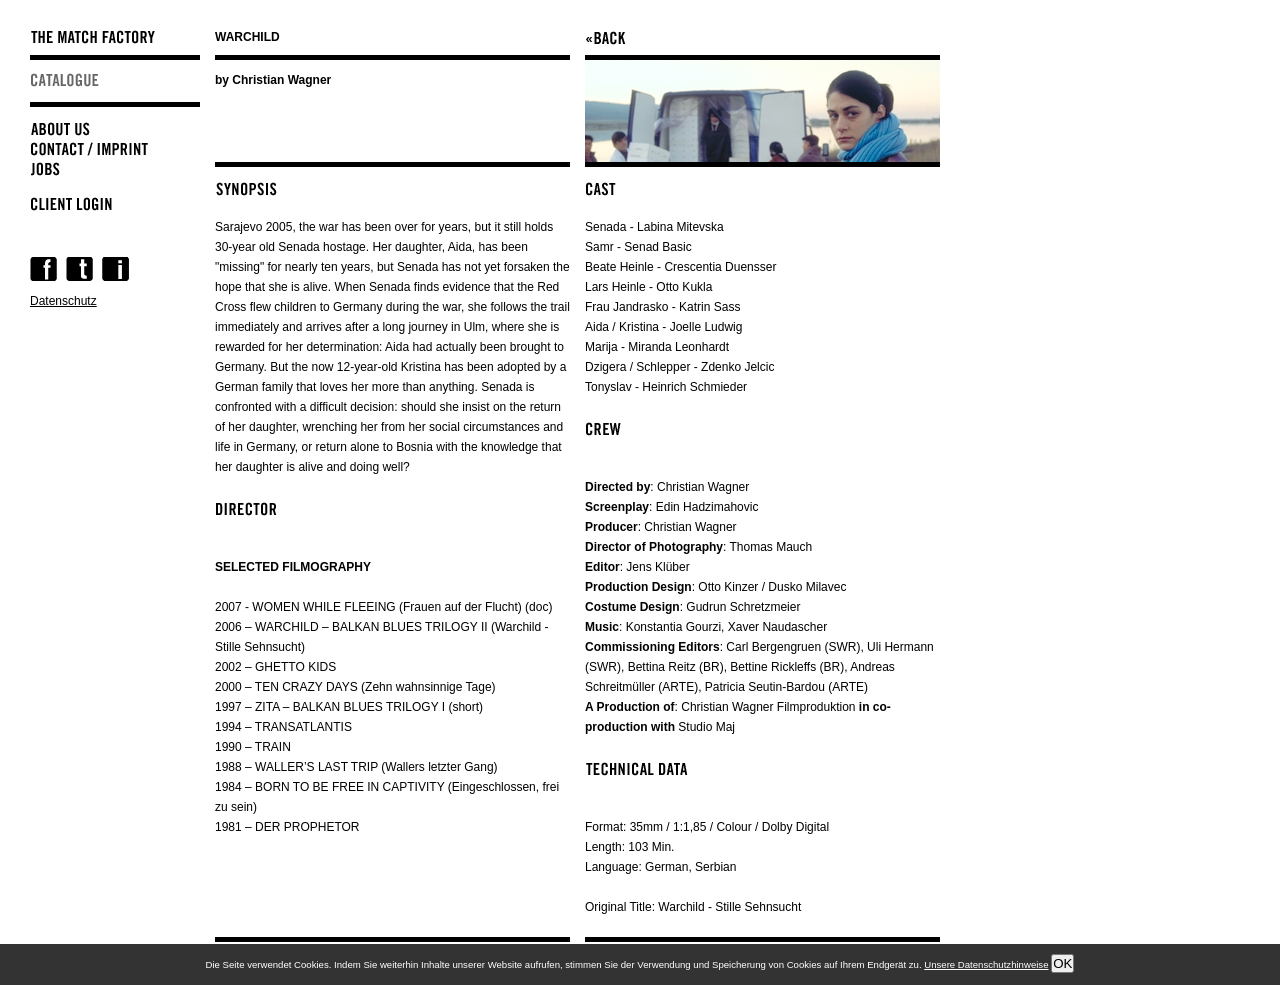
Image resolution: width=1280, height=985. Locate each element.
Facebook (43, 269)
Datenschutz (63, 301)
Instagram (115, 269)
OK (1062, 963)
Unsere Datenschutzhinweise (986, 964)
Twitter (79, 269)
